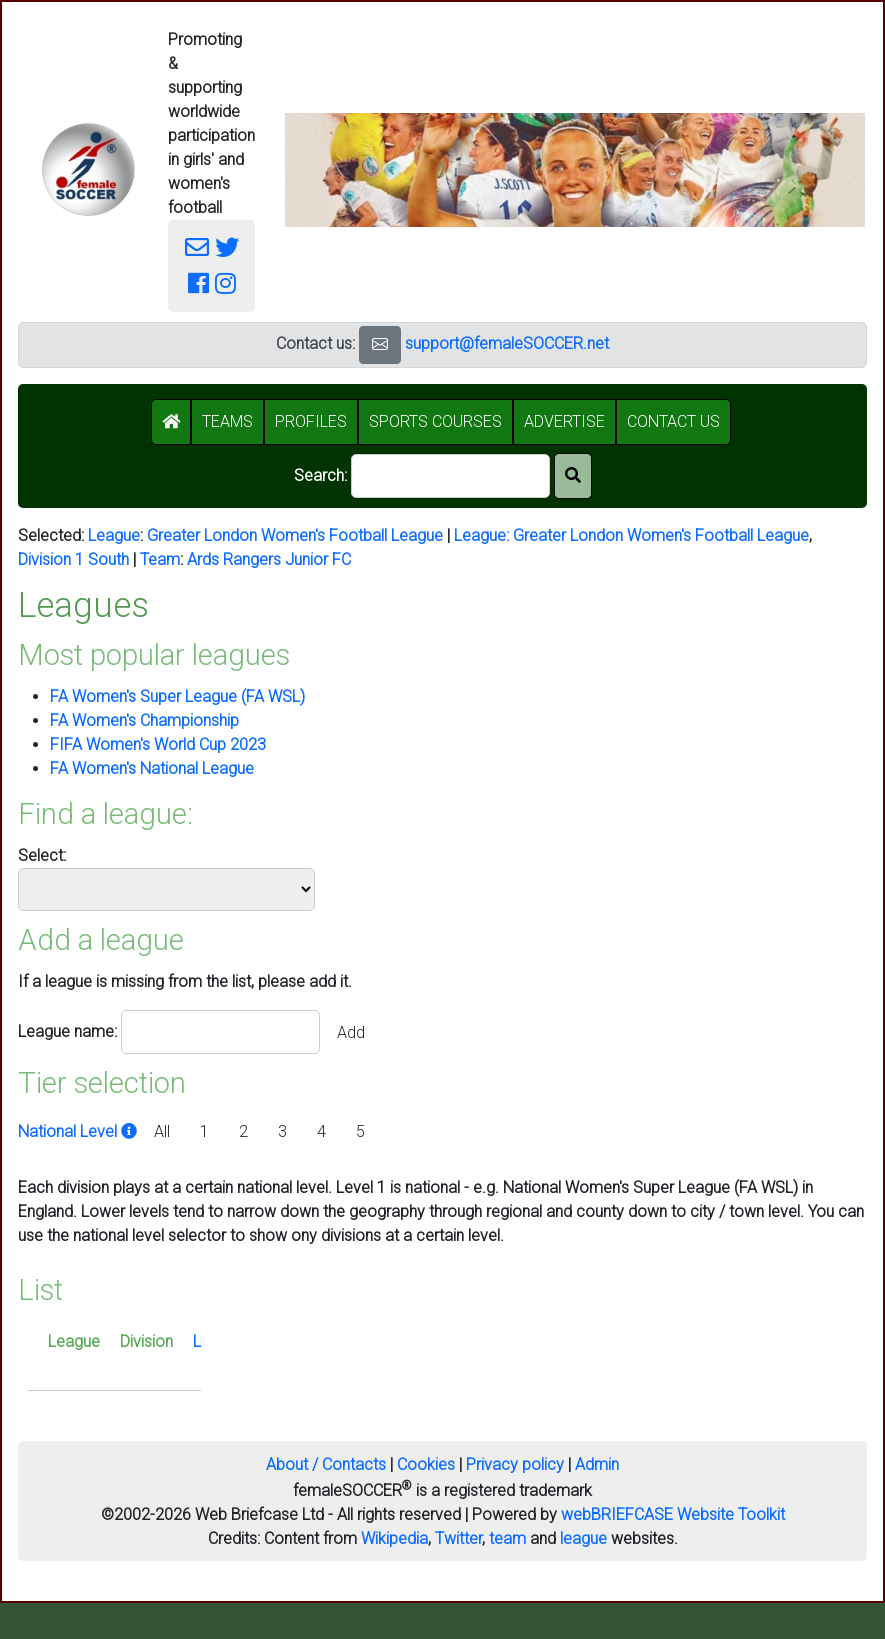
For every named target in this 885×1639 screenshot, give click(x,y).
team (507, 1538)
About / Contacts (326, 1464)
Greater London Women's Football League (295, 535)
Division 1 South (73, 559)
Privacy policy (515, 1464)
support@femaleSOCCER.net (507, 343)
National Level (79, 1131)
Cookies (426, 1464)
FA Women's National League (152, 768)
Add (351, 1032)
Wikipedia (394, 1538)
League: (483, 535)
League (114, 535)
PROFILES (311, 421)
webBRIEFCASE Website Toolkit (673, 1514)
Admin (597, 1464)
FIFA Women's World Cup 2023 (158, 744)
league (583, 1538)
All (162, 1131)
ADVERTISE (564, 421)
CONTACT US (673, 421)
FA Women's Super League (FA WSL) (177, 696)
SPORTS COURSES (435, 421)
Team (160, 559)
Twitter (458, 1538)
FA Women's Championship (144, 720)
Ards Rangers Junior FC (269, 559)
